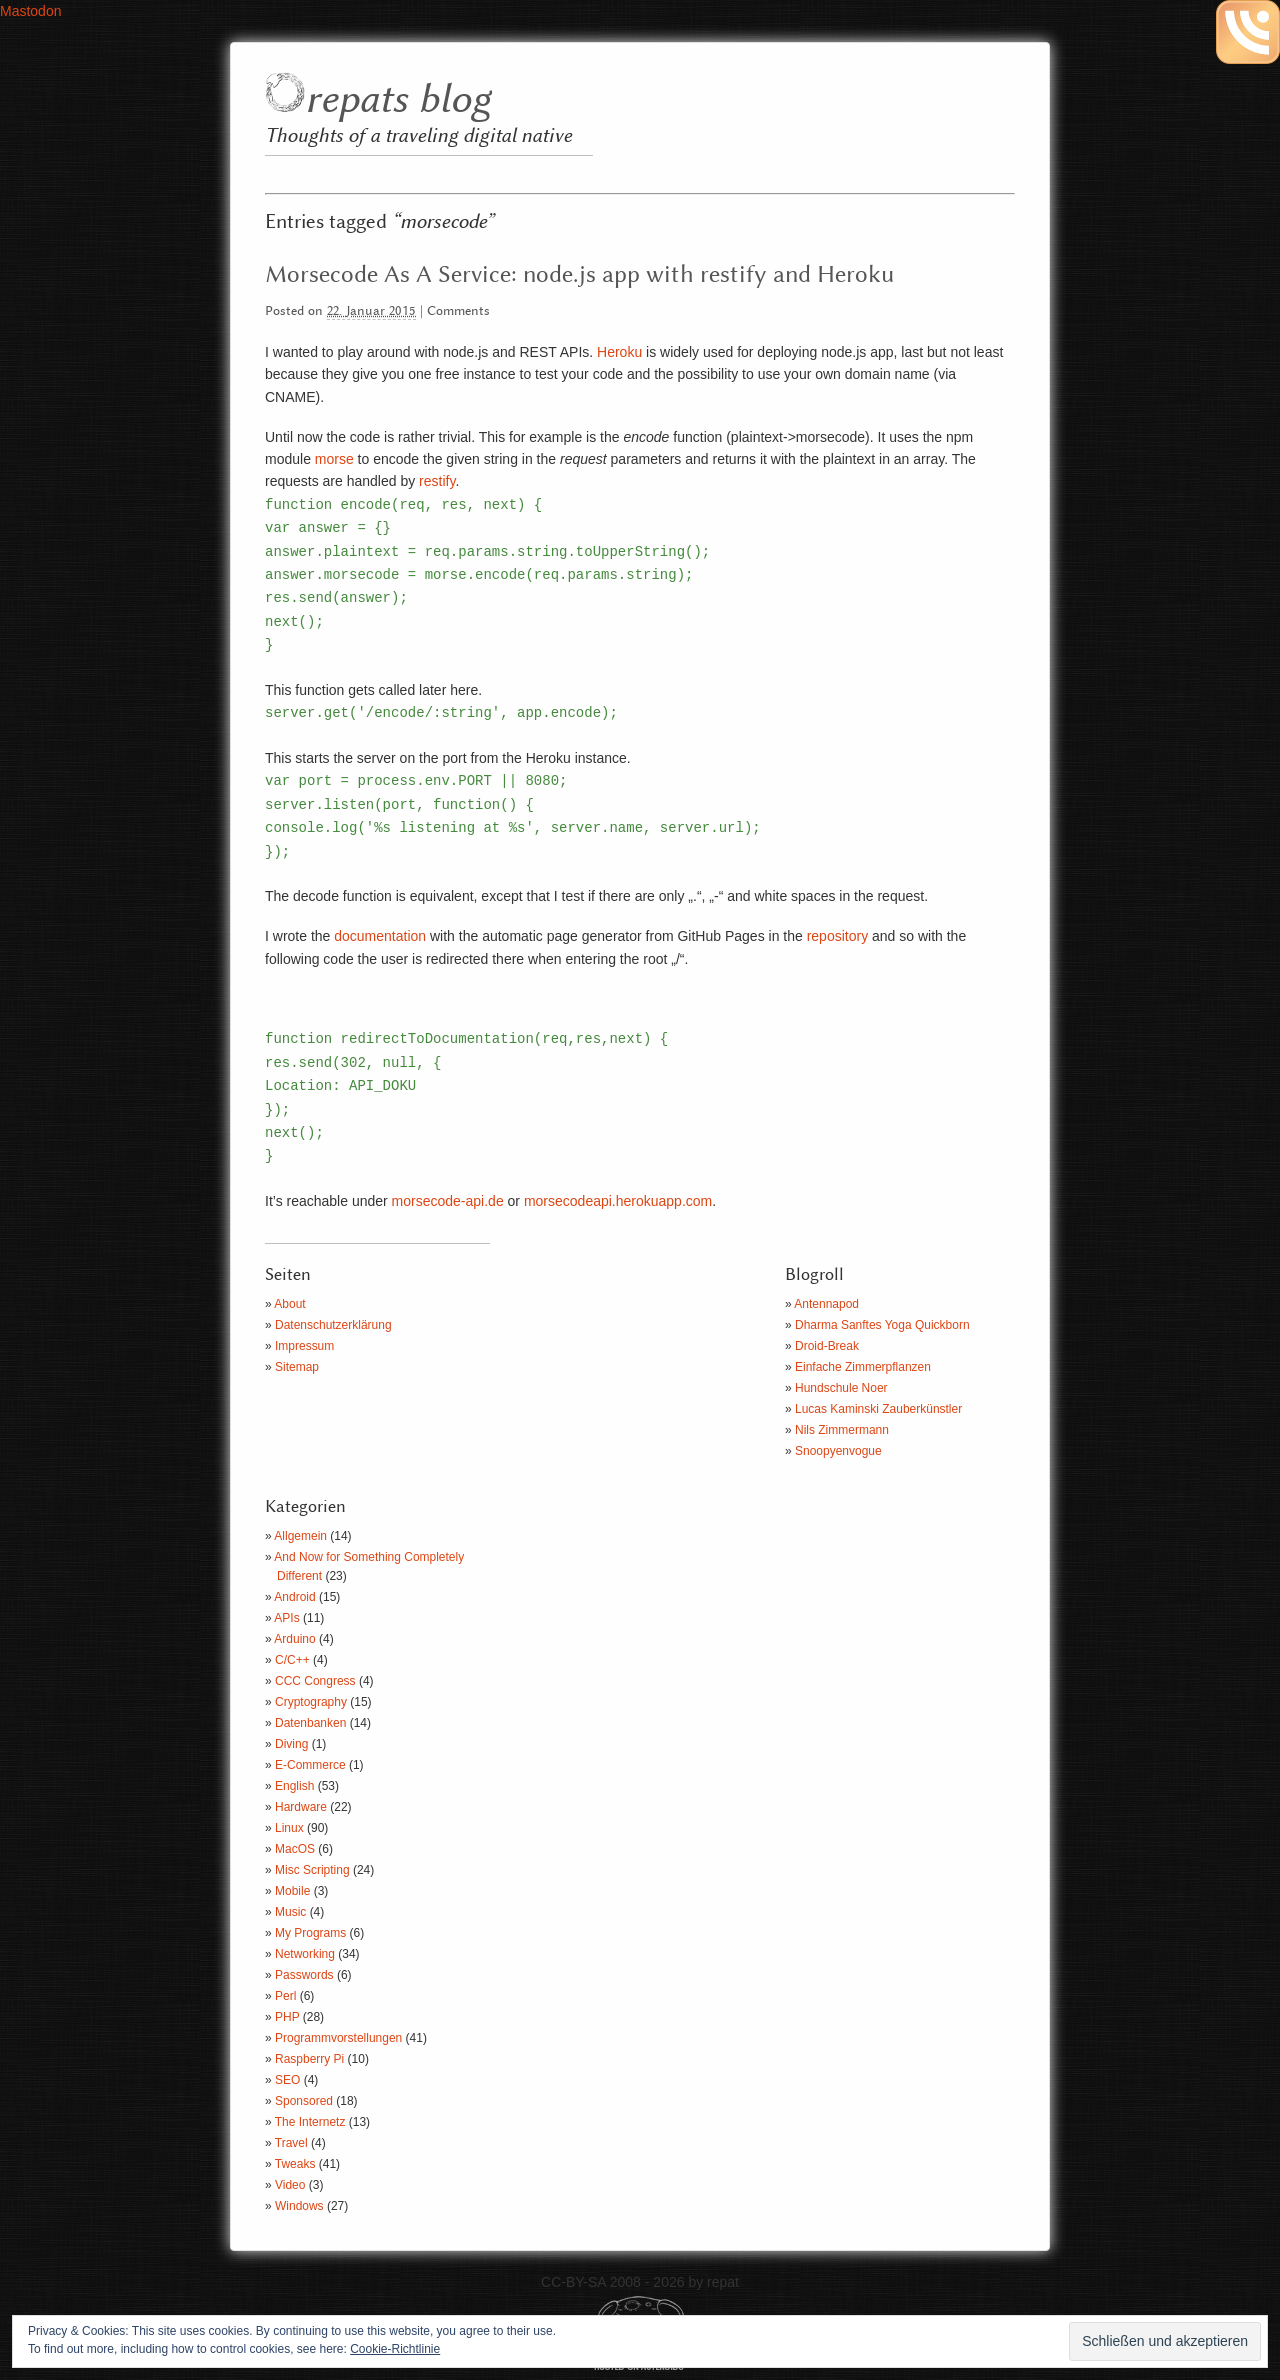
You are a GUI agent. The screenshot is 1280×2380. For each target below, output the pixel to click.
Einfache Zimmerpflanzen (863, 1367)
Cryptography (311, 1702)
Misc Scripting (312, 1870)
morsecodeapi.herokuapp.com (618, 1201)
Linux (289, 1828)
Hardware (301, 1807)
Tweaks (295, 2164)
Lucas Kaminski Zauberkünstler (878, 1409)
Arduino (294, 1639)
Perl (285, 1996)
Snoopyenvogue (838, 1451)
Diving (291, 1744)
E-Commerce (310, 1765)
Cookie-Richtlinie (395, 2349)
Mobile (292, 1891)
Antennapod (826, 1304)
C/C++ (292, 1660)
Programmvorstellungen (338, 2038)
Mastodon (30, 11)
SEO (287, 2080)
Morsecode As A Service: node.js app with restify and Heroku (579, 275)
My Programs (310, 1933)
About (289, 1304)
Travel (291, 2143)
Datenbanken (310, 1723)
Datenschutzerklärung (333, 1325)
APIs (286, 1618)
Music (290, 1912)
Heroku (619, 352)
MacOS (295, 1849)
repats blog (397, 100)
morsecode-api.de (448, 1201)
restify (437, 481)
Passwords (304, 1975)
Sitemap (297, 1367)
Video (290, 2185)
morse (334, 459)
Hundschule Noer (841, 1388)
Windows (299, 2206)
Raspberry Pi (309, 2059)
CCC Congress (315, 1681)
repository (837, 936)
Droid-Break (827, 1346)
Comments (458, 311)
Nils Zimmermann (842, 1430)
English (294, 1786)
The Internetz (310, 2122)
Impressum (304, 1346)
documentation (380, 936)
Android (294, 1597)
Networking (305, 1954)
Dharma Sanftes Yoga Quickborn (882, 1325)
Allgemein (300, 1536)
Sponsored (304, 2101)
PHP (287, 2017)
